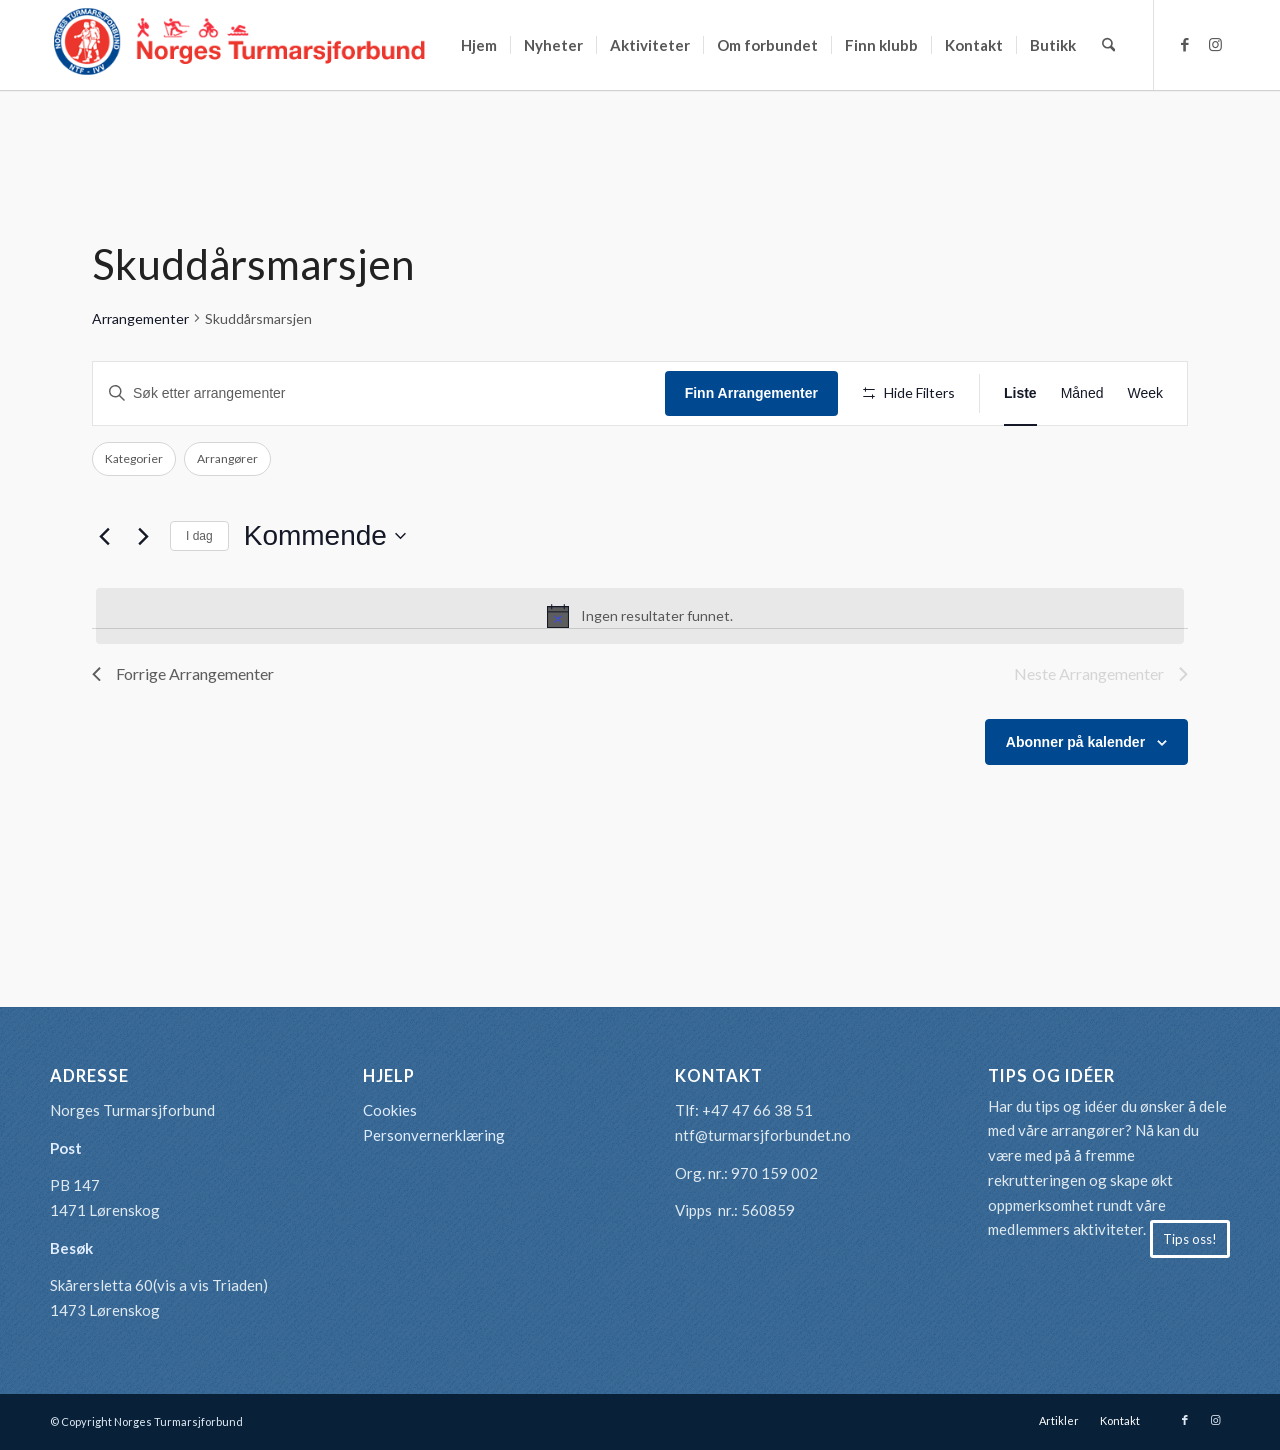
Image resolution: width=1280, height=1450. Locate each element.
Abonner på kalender (1075, 742)
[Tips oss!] (1190, 1239)
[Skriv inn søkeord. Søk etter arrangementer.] (379, 393)
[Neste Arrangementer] (143, 536)
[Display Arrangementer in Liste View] (1020, 393)
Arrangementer (140, 318)
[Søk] (1108, 45)
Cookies (390, 1110)
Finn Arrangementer (751, 393)
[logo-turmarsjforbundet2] (240, 45)
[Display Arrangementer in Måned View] (1082, 393)
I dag (199, 536)
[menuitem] (479, 45)
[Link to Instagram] (1215, 44)
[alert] (640, 616)
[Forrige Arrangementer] (104, 536)
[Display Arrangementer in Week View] (1145, 393)
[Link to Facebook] (1185, 44)
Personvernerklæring (434, 1135)
